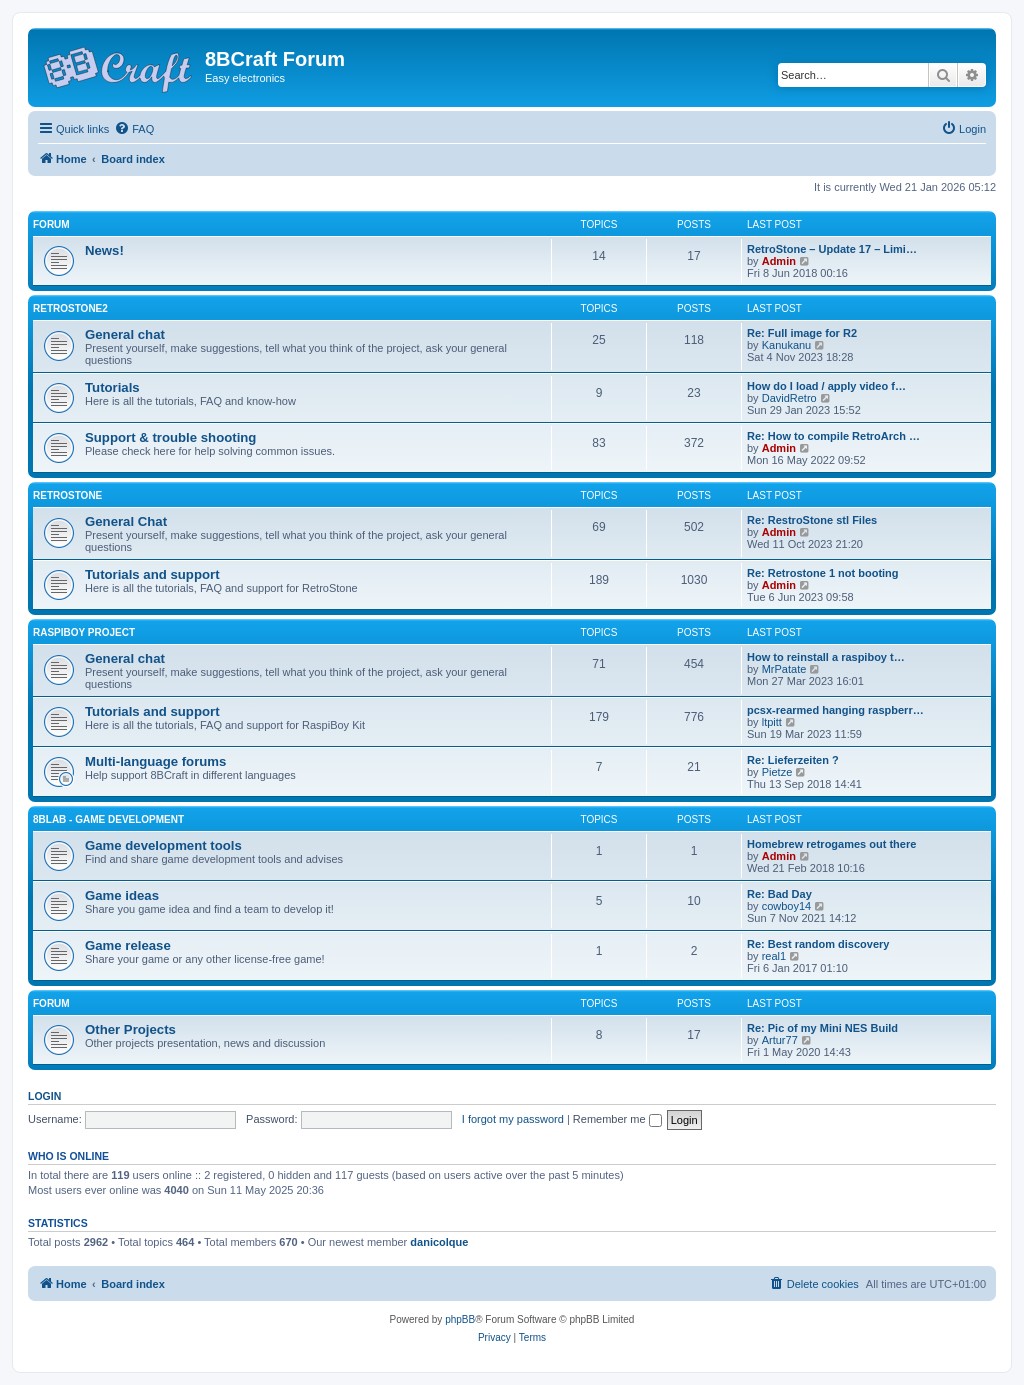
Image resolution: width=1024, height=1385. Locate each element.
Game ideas (122, 895)
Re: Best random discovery (818, 944)
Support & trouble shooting (170, 437)
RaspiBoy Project (84, 632)
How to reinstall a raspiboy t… (826, 657)
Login (44, 1096)
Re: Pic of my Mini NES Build (822, 1028)
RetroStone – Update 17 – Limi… (832, 249)
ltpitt (772, 722)
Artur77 (780, 1040)
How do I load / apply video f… (826, 386)
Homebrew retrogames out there (831, 844)
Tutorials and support (152, 574)
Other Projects (130, 1029)
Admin (779, 261)
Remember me (617, 1119)
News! (104, 250)
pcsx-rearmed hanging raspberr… (835, 710)
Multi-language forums (155, 761)
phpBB (460, 1319)
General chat (125, 334)
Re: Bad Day (779, 894)
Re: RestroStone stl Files (812, 520)
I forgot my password (513, 1119)
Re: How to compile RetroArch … (833, 436)
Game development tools (163, 845)
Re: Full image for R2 (802, 333)
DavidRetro (789, 398)
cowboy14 (787, 906)
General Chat (126, 521)
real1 (774, 956)
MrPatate (784, 669)
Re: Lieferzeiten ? (793, 760)
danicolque (439, 1242)
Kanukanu (787, 345)
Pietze (777, 772)
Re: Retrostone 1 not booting (823, 573)
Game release (128, 945)
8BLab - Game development (108, 819)
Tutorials (112, 387)
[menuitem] (134, 129)
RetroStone (67, 495)
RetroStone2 (70, 308)
